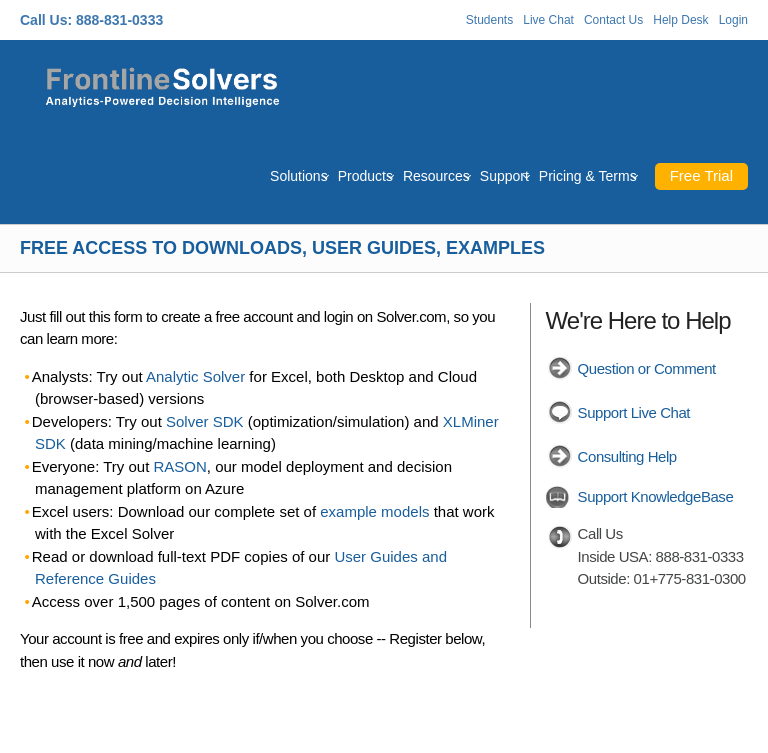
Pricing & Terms (588, 176)
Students (489, 20)
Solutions (299, 176)
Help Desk (680, 20)
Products (365, 176)
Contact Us (613, 20)
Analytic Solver (195, 376)
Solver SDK (205, 421)
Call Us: (46, 20)
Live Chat (548, 20)
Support (504, 176)
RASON (180, 466)
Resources (436, 176)
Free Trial (701, 175)
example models (374, 511)
